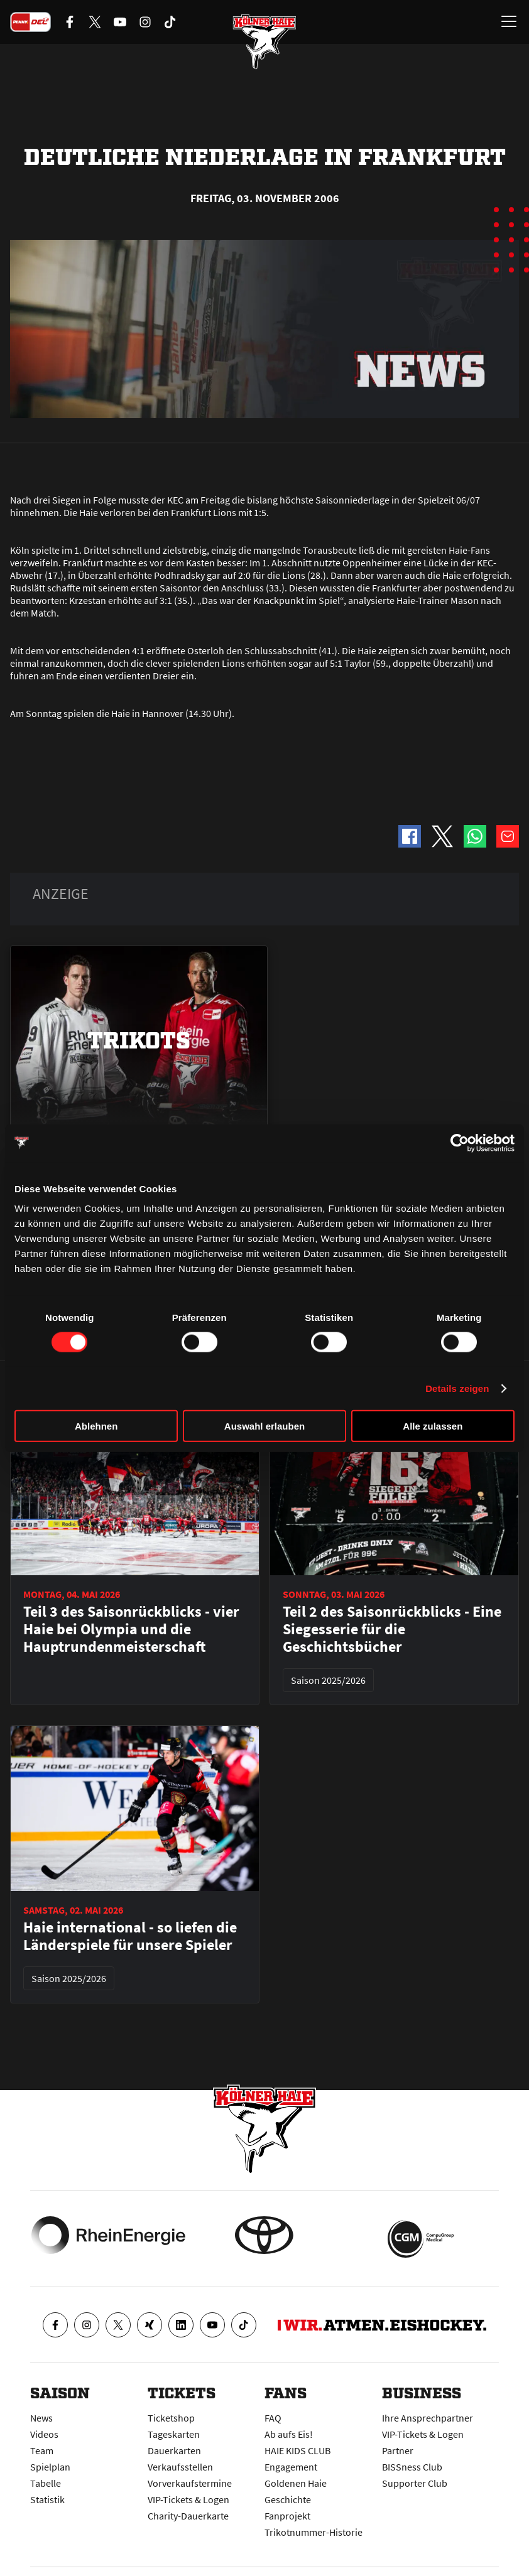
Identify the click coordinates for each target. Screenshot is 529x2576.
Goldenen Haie (295, 2483)
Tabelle (45, 2483)
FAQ (272, 2418)
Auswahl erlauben (264, 1426)
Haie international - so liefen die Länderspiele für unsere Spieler (130, 1936)
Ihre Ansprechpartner (427, 2418)
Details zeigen (457, 1387)
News (41, 2418)
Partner (397, 2450)
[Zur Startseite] (264, 44)
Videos (44, 2434)
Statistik (47, 2499)
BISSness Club (412, 2466)
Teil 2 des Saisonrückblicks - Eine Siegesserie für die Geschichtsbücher (392, 1629)
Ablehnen (96, 1426)
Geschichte (287, 2499)
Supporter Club (414, 2483)
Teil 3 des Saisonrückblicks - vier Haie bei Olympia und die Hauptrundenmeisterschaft (131, 1629)
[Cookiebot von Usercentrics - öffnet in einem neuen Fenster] (460, 1142)
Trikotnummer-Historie (313, 2532)
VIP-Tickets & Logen (188, 2499)
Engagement (290, 2466)
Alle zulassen (432, 1426)
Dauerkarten (174, 2450)
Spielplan (50, 2466)
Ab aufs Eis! (288, 2434)
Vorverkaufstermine (190, 2483)
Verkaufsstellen (180, 2466)
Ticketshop (171, 2418)
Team (41, 2450)
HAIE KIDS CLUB (297, 2450)
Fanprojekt (287, 2515)
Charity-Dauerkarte (188, 2515)
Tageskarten (174, 2434)
